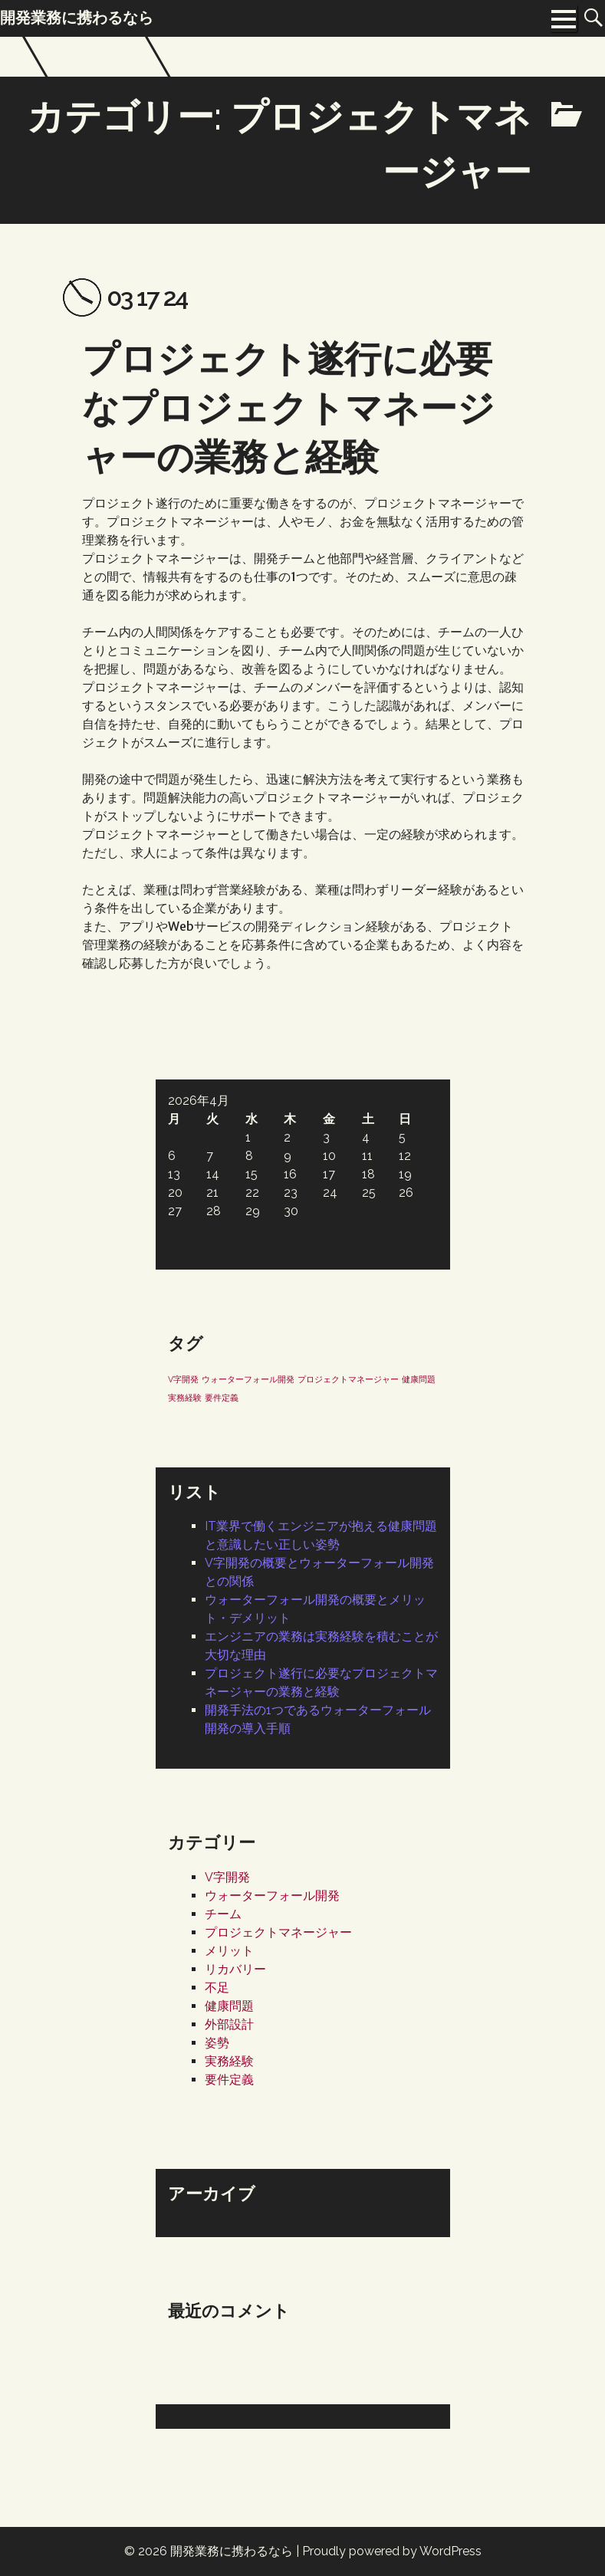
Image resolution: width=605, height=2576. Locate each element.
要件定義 (229, 2079)
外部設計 (229, 2024)
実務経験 (229, 2061)
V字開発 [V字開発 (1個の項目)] (183, 1379)
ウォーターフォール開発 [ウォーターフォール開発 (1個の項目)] (248, 1379)
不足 (217, 1987)
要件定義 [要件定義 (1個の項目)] (221, 1397)
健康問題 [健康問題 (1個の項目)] (419, 1379)
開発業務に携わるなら (231, 2551)
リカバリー (235, 1969)
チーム (223, 1914)
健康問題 (229, 2006)
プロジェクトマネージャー (278, 1932)
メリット (229, 1951)
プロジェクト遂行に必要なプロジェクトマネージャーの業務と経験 (288, 407)
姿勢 (217, 2043)
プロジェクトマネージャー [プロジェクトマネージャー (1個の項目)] (348, 1379)
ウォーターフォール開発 (272, 1895)
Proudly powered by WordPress (392, 2551)
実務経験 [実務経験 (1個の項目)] (185, 1397)
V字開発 (227, 1877)
